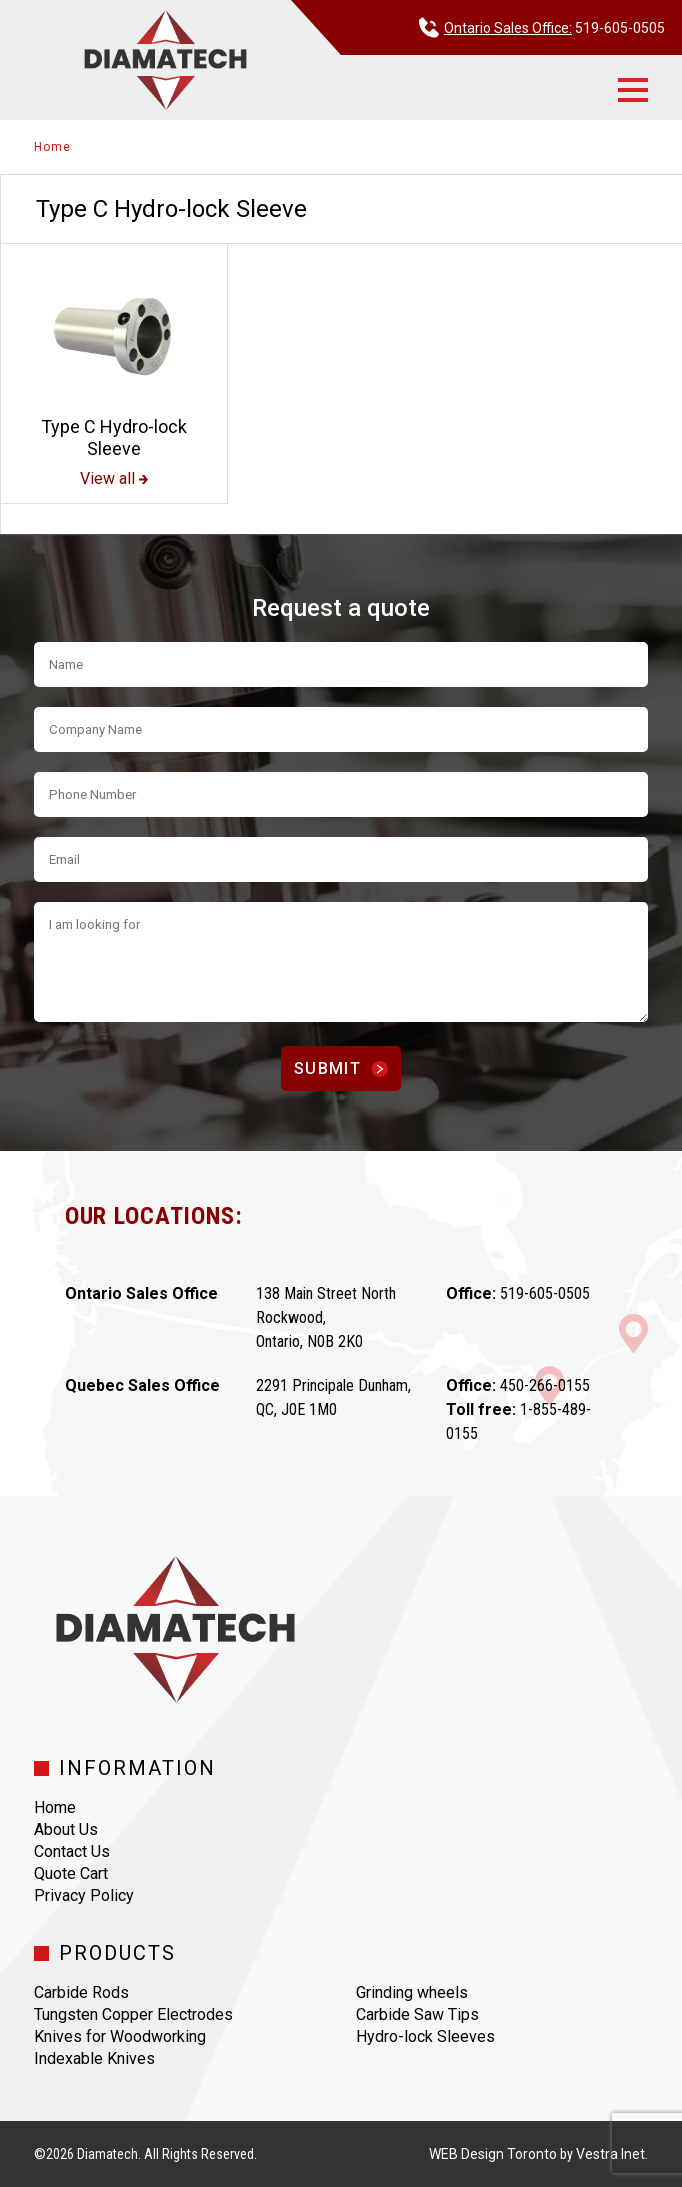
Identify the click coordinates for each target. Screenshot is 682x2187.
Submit (341, 1068)
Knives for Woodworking (120, 2036)
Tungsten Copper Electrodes (133, 2014)
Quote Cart (71, 1873)
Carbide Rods (81, 1992)
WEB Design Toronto (493, 2154)
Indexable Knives (94, 2058)
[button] (632, 90)
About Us (66, 1829)
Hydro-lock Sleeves (425, 2036)
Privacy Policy (84, 1895)
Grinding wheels (412, 1992)
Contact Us (72, 1851)
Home (52, 147)
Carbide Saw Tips (417, 2014)
